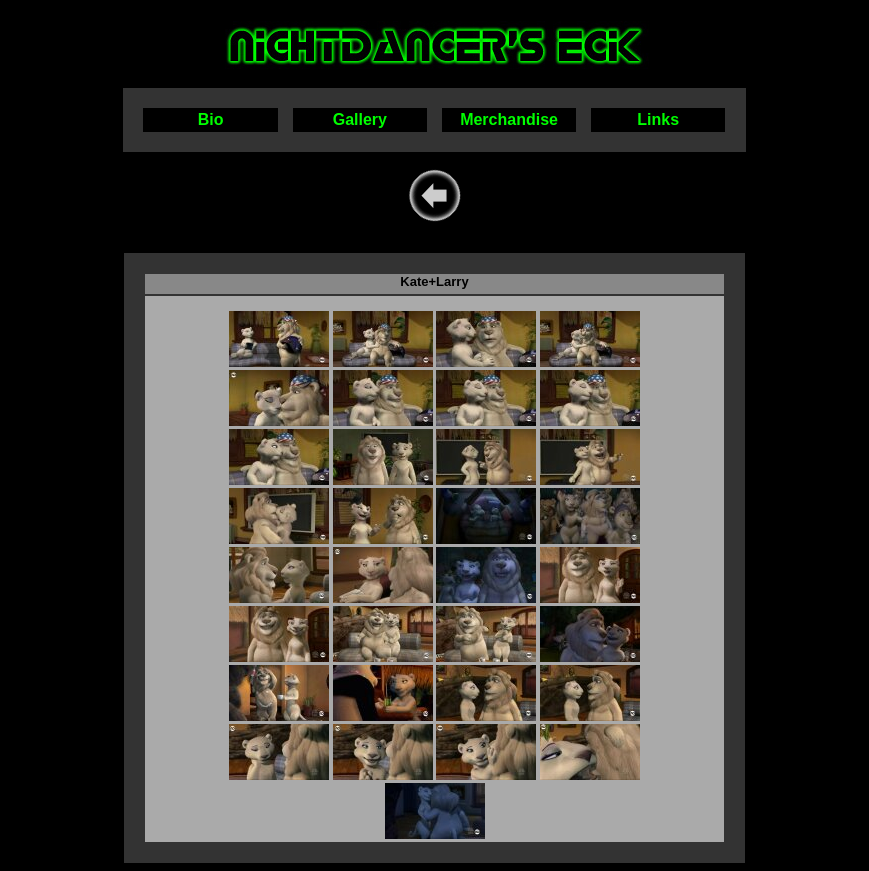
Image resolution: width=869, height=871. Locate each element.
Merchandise (509, 119)
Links (658, 119)
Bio (211, 119)
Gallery (360, 119)
